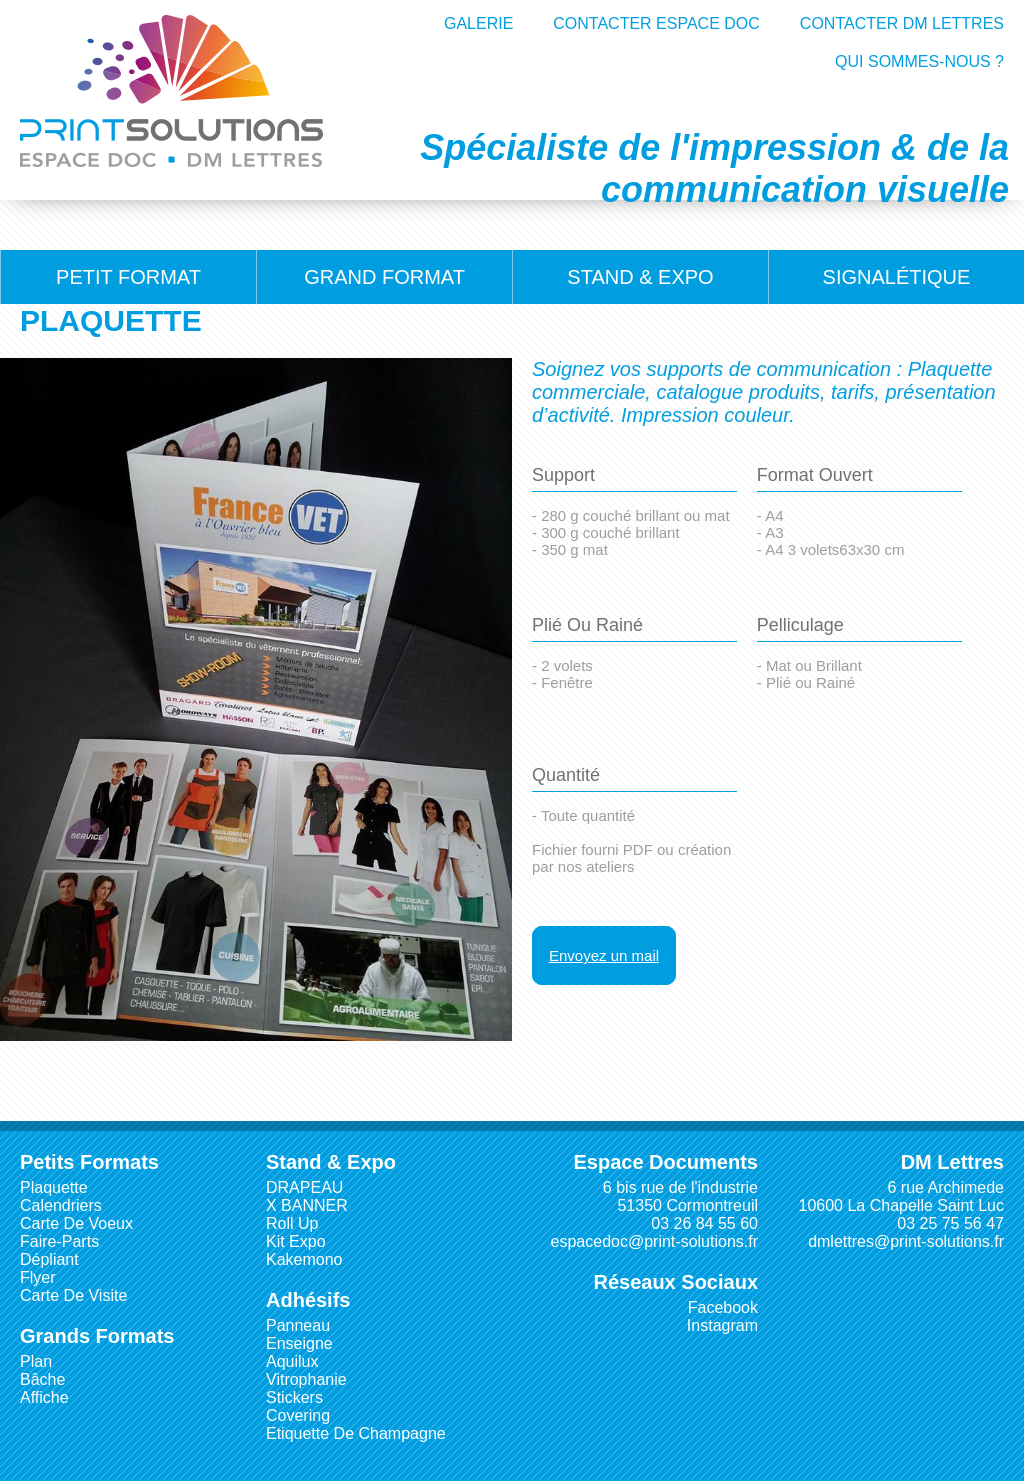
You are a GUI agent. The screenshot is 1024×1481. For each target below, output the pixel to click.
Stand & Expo (640, 277)
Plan (36, 1361)
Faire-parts (59, 1241)
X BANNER (307, 1205)
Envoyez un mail (604, 955)
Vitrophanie (306, 1379)
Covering (298, 1415)
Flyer (38, 1277)
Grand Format (384, 277)
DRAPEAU (304, 1187)
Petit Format (128, 277)
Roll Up (292, 1223)
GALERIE (478, 23)
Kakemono (304, 1259)
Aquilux (292, 1361)
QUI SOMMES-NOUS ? (919, 61)
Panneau (298, 1325)
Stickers (294, 1397)
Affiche (44, 1397)
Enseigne (299, 1343)
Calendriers (61, 1205)
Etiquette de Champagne (356, 1433)
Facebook (723, 1307)
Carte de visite (73, 1295)
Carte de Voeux (76, 1223)
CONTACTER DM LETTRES (902, 23)
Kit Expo (296, 1241)
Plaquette (54, 1187)
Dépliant (49, 1259)
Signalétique (897, 277)
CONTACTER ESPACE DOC (656, 23)
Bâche (42, 1379)
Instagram (722, 1325)
